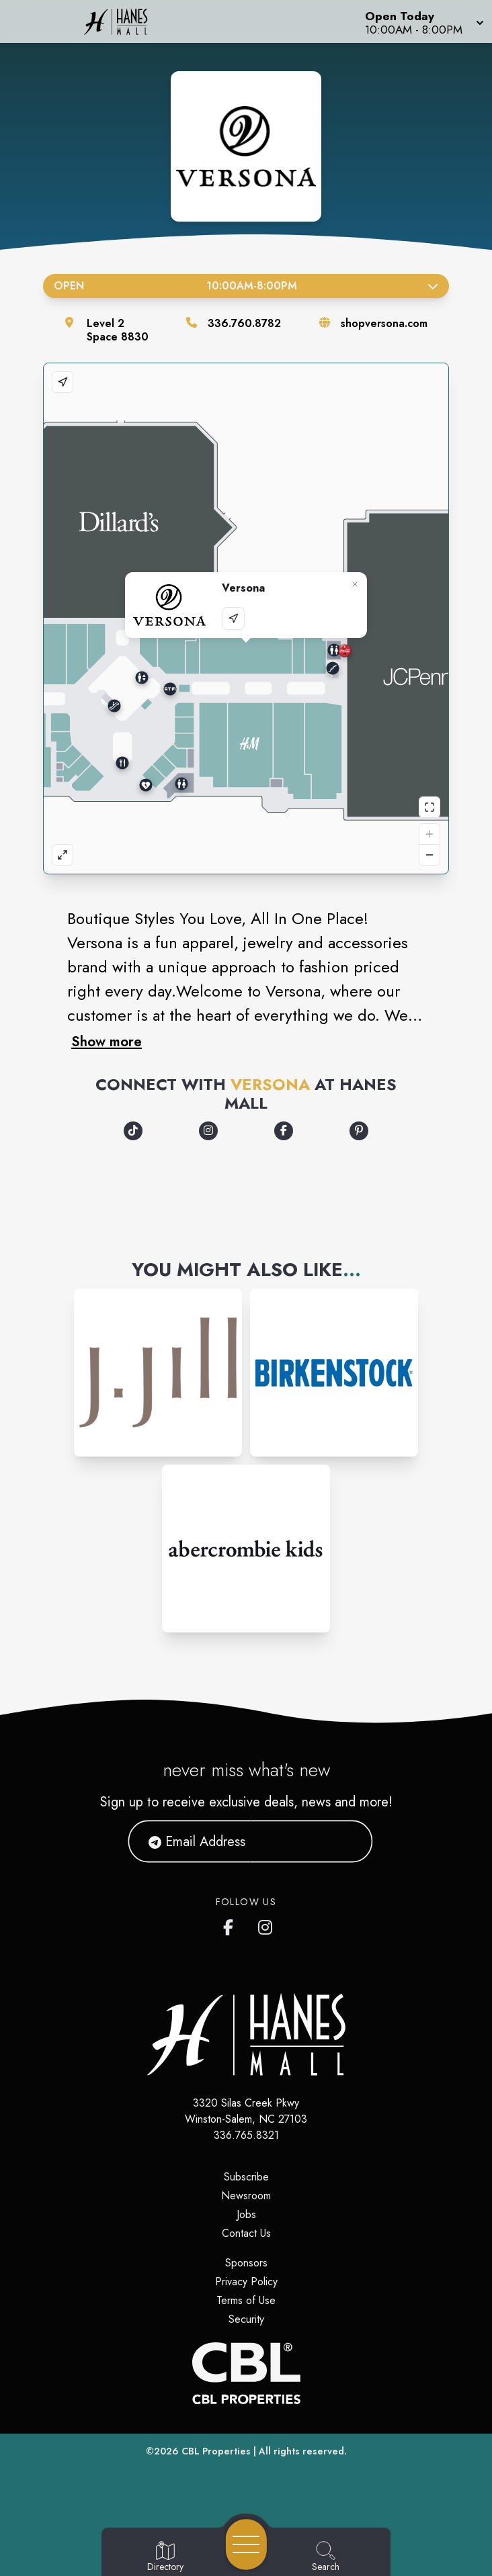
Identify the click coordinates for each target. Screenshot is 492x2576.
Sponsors (246, 2262)
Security (246, 2319)
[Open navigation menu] (246, 2544)
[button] (423, 21)
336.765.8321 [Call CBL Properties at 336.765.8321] (246, 2135)
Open (246, 285)
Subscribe (246, 2176)
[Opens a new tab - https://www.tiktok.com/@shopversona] (133, 1131)
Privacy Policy (246, 2281)
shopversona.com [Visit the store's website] (384, 323)
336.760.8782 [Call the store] (244, 323)
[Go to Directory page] (165, 2557)
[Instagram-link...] (158, 1372)
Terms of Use (246, 2300)
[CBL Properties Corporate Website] (246, 2373)
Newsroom (246, 2195)
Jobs (246, 2214)
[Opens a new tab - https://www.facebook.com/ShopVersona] (283, 1131)
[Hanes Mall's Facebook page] (231, 1924)
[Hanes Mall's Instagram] (266, 1924)
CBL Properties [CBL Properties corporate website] (216, 2451)
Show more (106, 1041)
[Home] (125, 21)
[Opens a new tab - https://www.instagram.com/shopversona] (208, 1131)
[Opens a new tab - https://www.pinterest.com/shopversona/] (359, 1131)
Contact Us (246, 2233)
